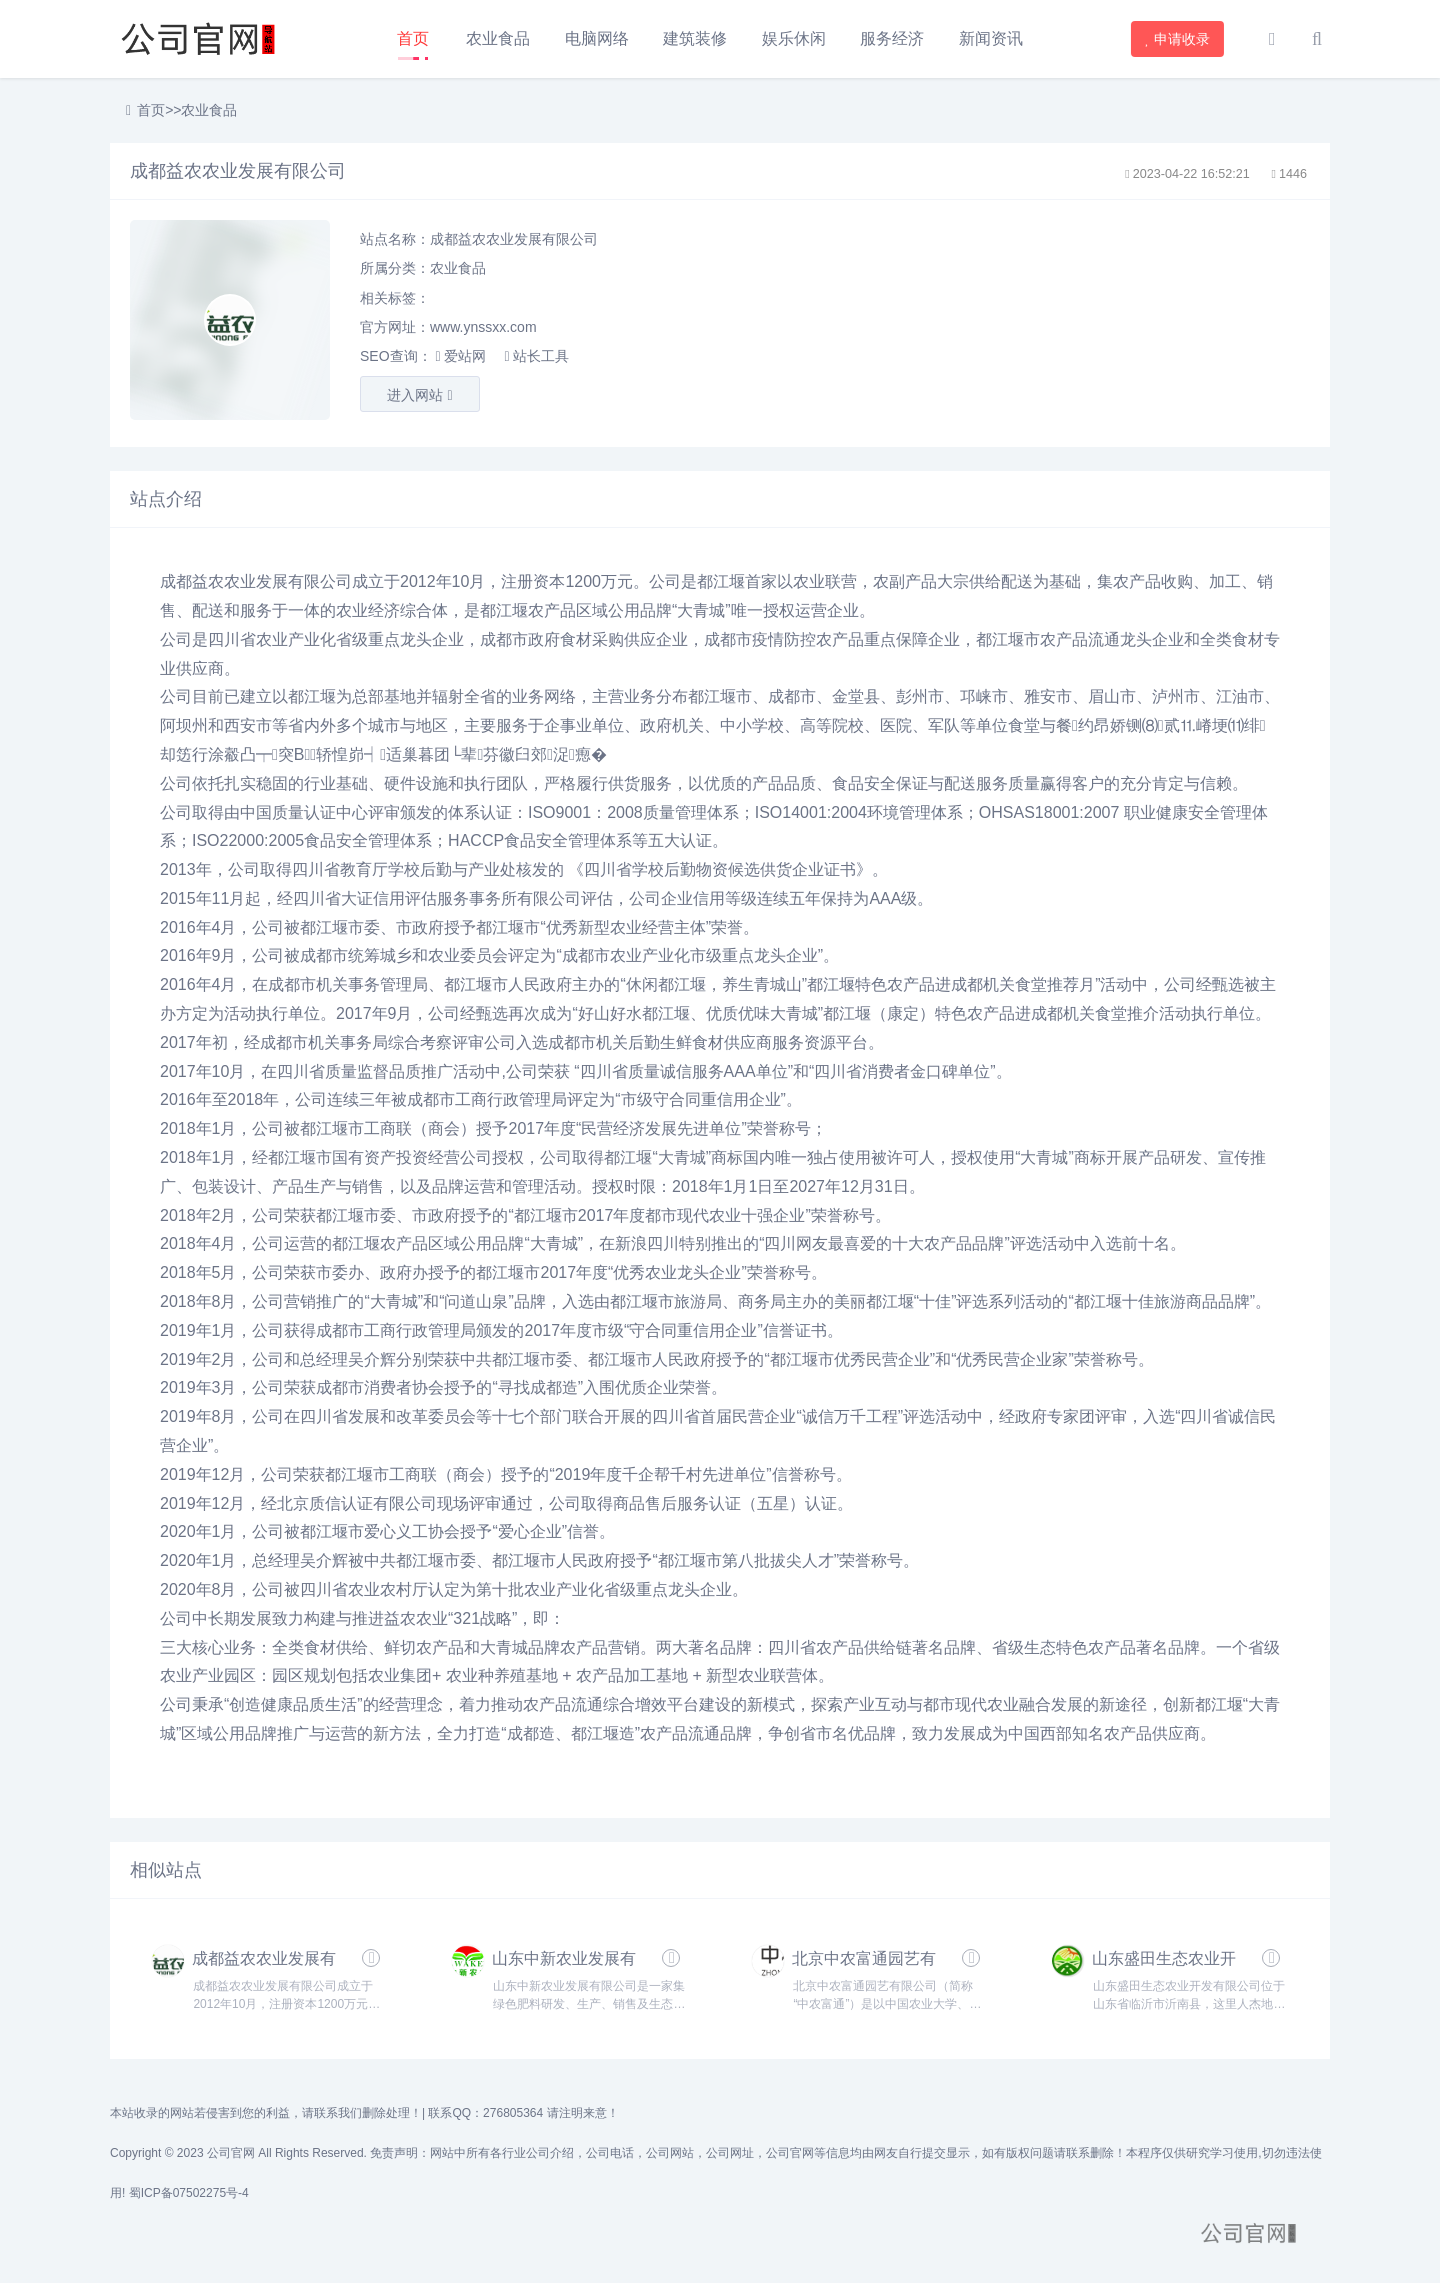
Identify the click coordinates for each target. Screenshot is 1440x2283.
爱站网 (460, 356)
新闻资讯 (991, 38)
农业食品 (498, 38)
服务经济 (892, 38)
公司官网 (231, 2153)
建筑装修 (695, 38)
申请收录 (1178, 39)
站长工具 (536, 356)
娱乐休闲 (794, 38)
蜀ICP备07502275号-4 (189, 2193)
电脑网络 (597, 38)
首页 (413, 38)
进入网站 (419, 395)
